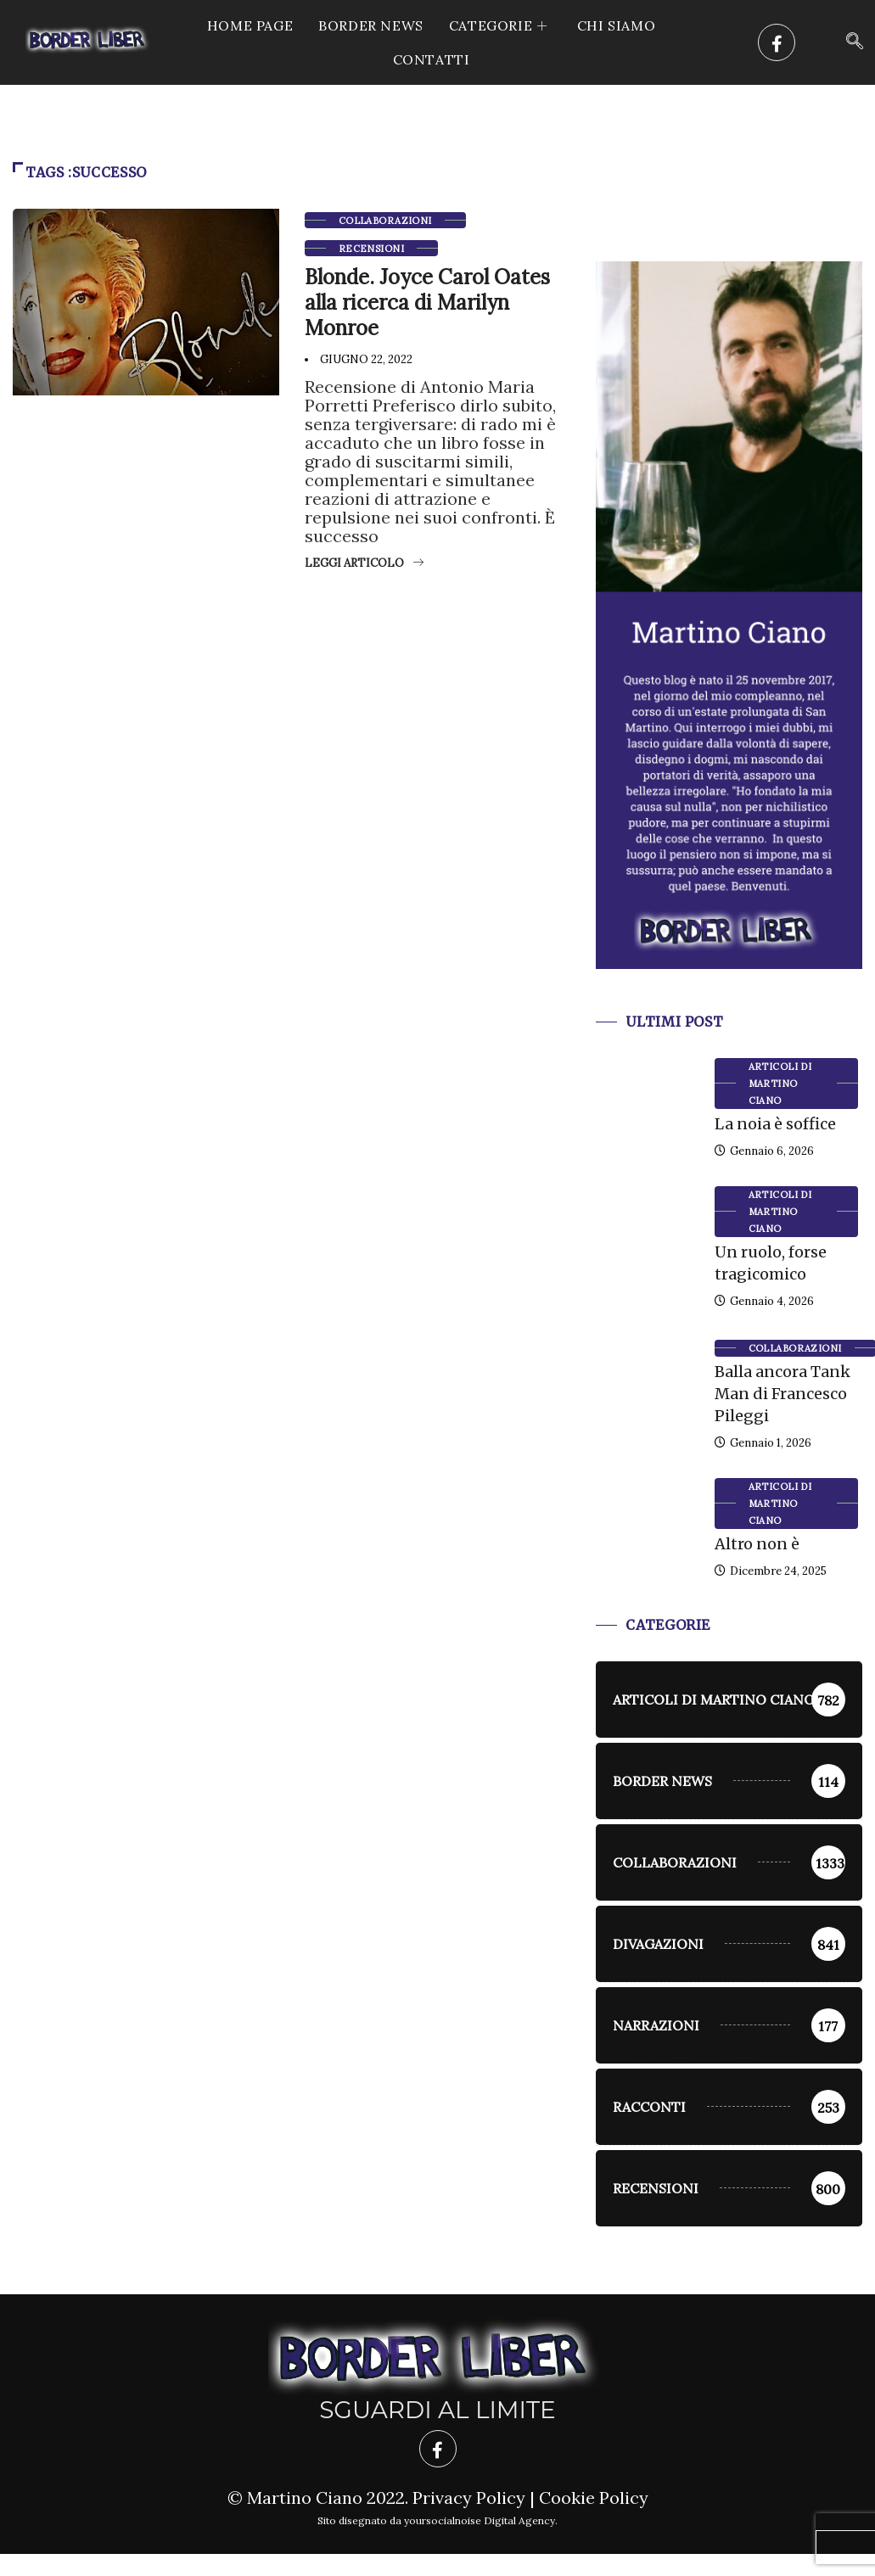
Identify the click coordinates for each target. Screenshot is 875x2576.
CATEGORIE (500, 25)
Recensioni (371, 249)
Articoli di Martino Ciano (780, 1083)
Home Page (250, 25)
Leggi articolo (364, 563)
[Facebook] (776, 42)
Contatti (431, 59)
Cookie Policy (593, 2497)
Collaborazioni (385, 221)
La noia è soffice (775, 1124)
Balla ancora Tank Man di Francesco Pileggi (782, 1393)
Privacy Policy (468, 2497)
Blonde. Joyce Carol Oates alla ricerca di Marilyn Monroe (427, 302)
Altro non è (757, 1544)
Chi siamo (616, 25)
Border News (370, 25)
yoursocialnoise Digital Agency (479, 2520)
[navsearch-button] (855, 42)
